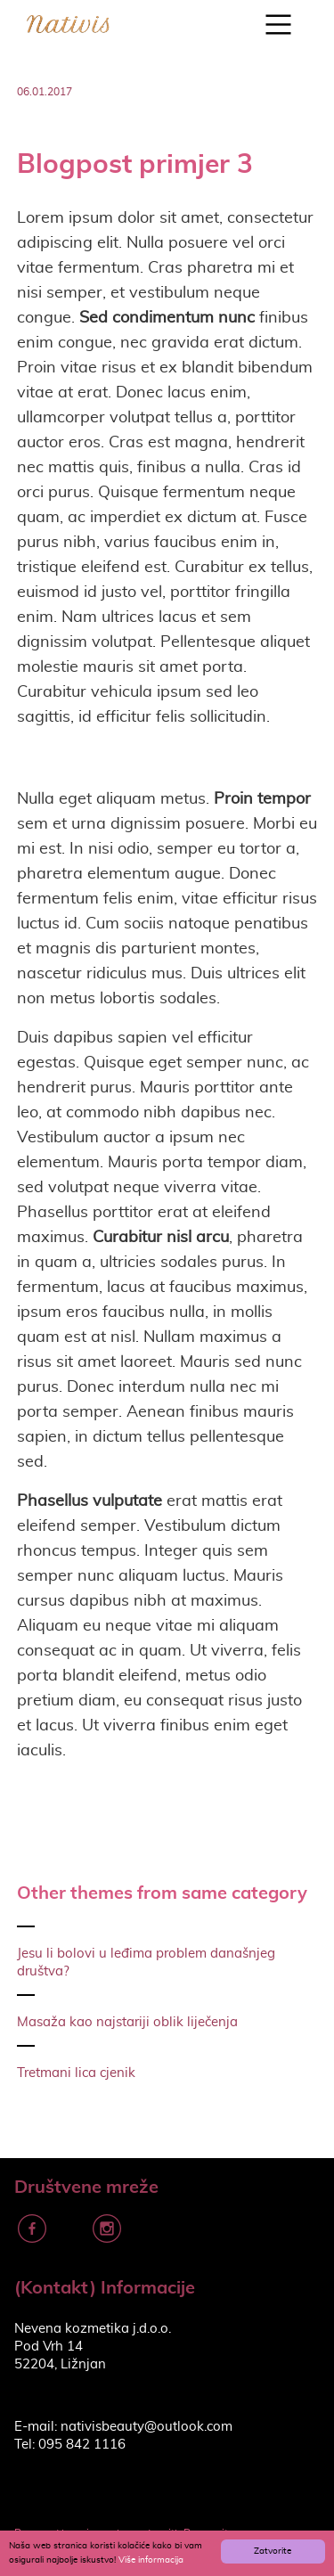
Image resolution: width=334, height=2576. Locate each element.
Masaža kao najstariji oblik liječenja (127, 2022)
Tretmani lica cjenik (76, 2073)
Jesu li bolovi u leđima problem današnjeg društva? (146, 1962)
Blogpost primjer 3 (135, 163)
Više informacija (150, 2560)
